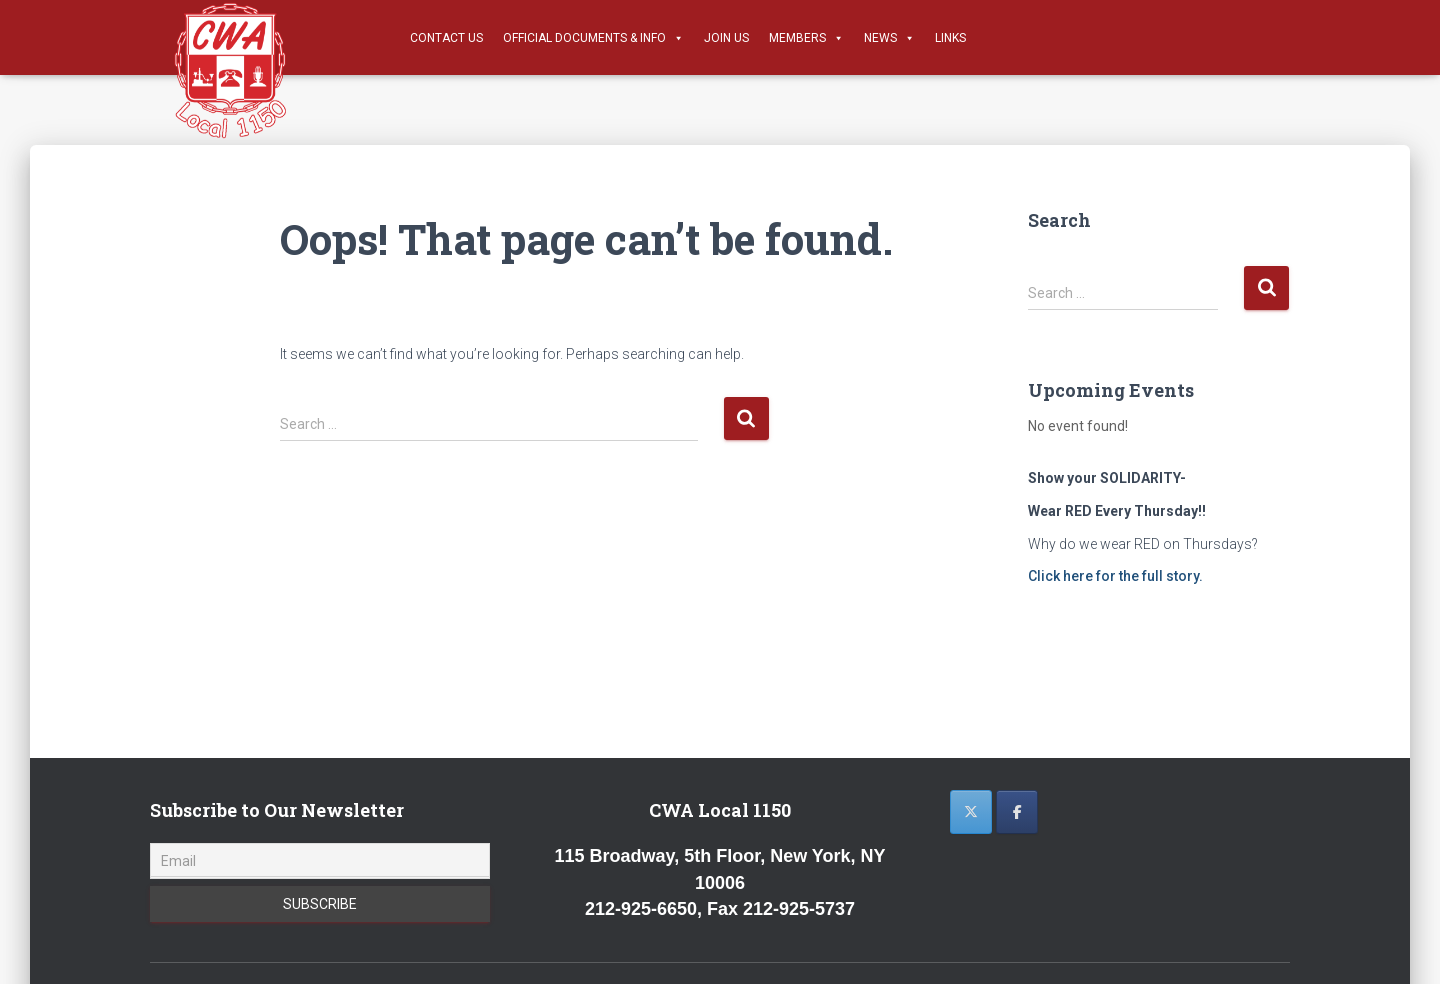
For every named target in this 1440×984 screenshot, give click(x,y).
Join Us (726, 38)
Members (806, 38)
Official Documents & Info (593, 38)
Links (950, 38)
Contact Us (446, 38)
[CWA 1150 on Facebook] (1017, 812)
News (889, 38)
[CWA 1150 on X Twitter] (971, 812)
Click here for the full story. (1115, 576)
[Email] (320, 861)
